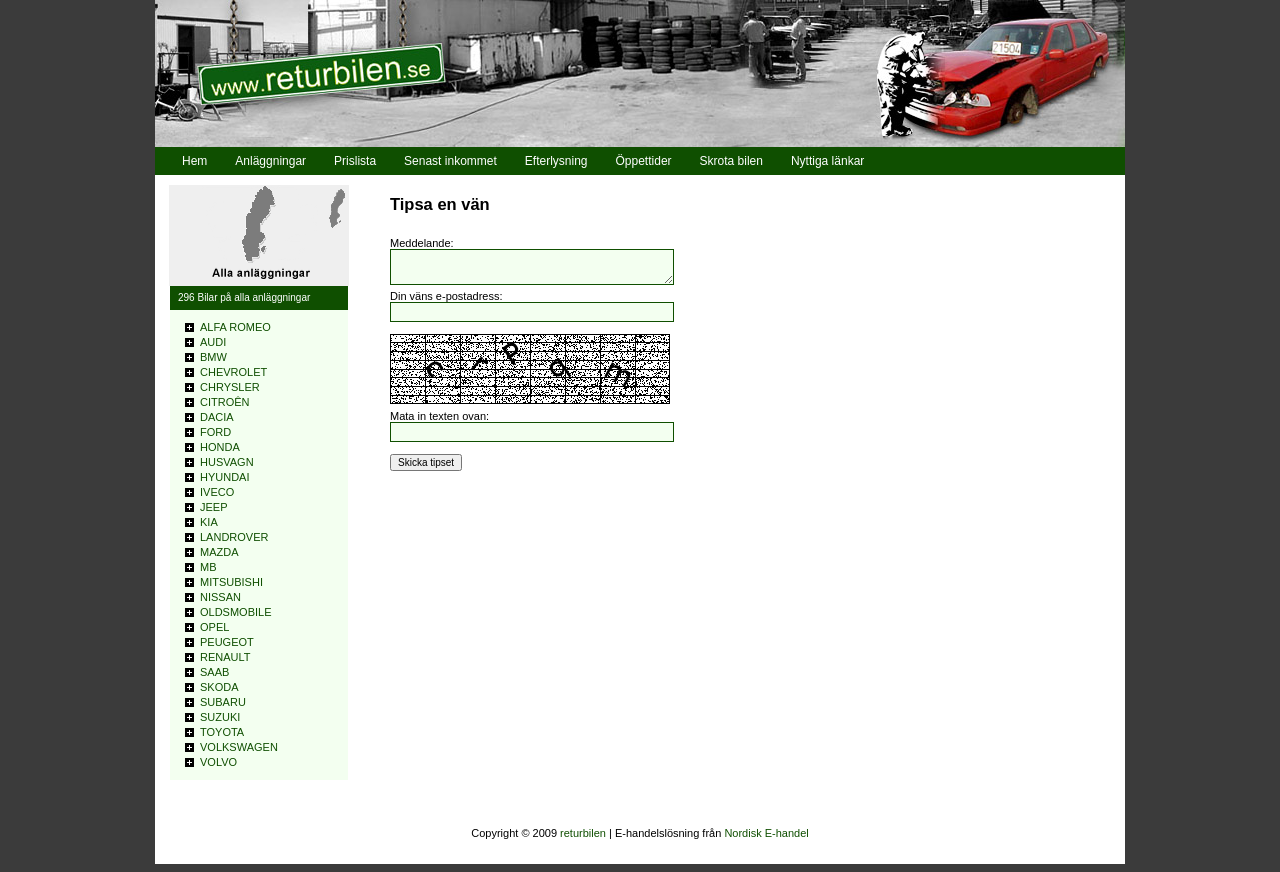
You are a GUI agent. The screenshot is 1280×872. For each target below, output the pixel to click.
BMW (213, 357)
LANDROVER (234, 537)
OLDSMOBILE (236, 612)
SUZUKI (220, 717)
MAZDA (219, 552)
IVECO (217, 492)
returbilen (583, 833)
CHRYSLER (230, 387)
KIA (209, 522)
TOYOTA (222, 732)
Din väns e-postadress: (446, 302)
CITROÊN (225, 402)
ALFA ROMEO (235, 327)
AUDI (213, 342)
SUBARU (223, 702)
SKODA (219, 687)
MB (208, 567)
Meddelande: (422, 243)
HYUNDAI (225, 477)
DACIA (217, 417)
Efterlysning (556, 161)
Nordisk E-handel (766, 833)
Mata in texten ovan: (439, 422)
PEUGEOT (227, 642)
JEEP (214, 507)
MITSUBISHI (231, 582)
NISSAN (220, 597)
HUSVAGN (227, 462)
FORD (215, 432)
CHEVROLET (233, 372)
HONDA (220, 447)
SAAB (214, 672)
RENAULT (225, 657)
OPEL (214, 627)
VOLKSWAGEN (239, 747)
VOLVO (218, 762)
